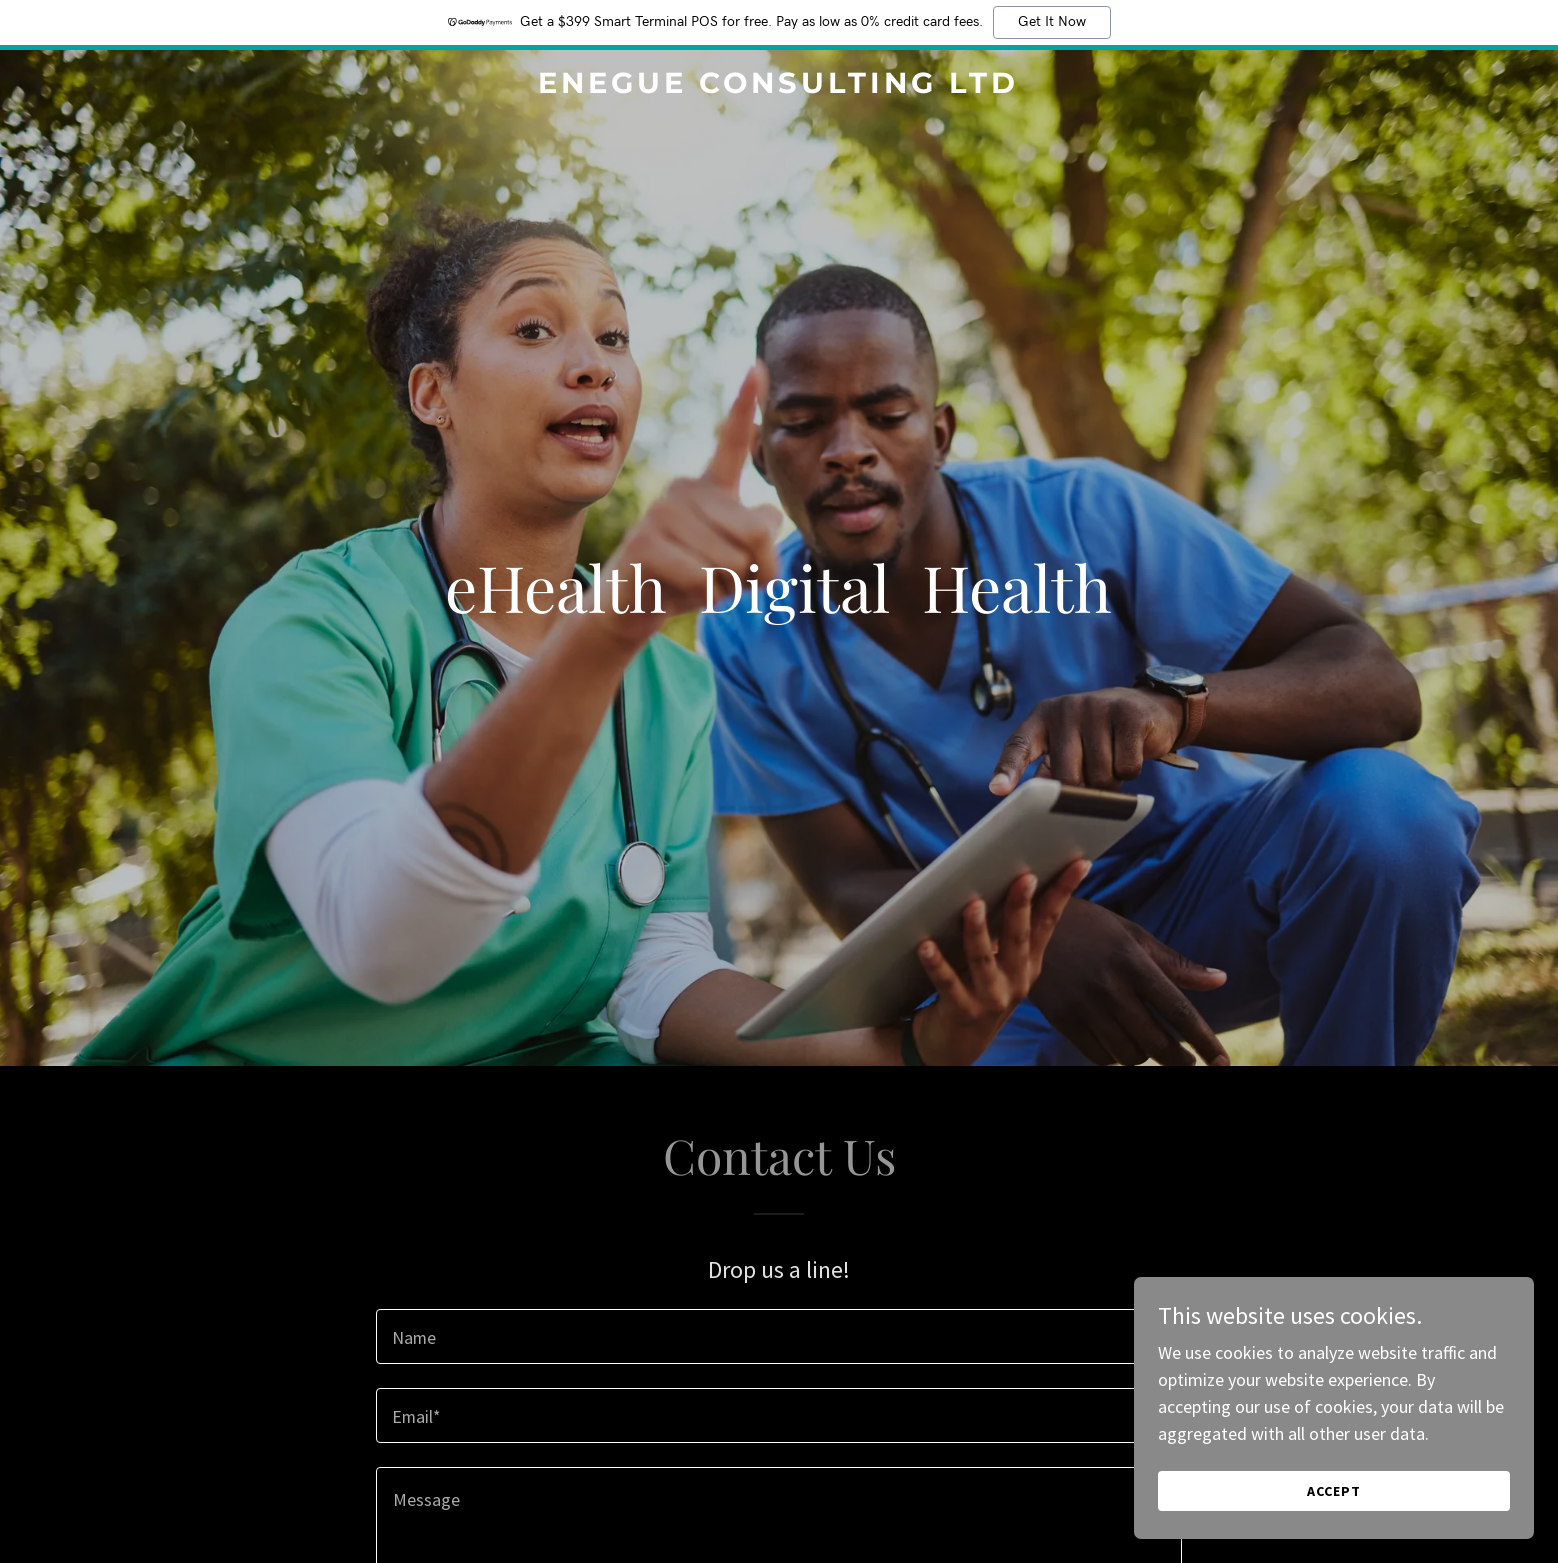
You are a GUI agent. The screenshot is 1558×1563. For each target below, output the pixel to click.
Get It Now (1052, 22)
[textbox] (778, 1336)
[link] (778, 86)
